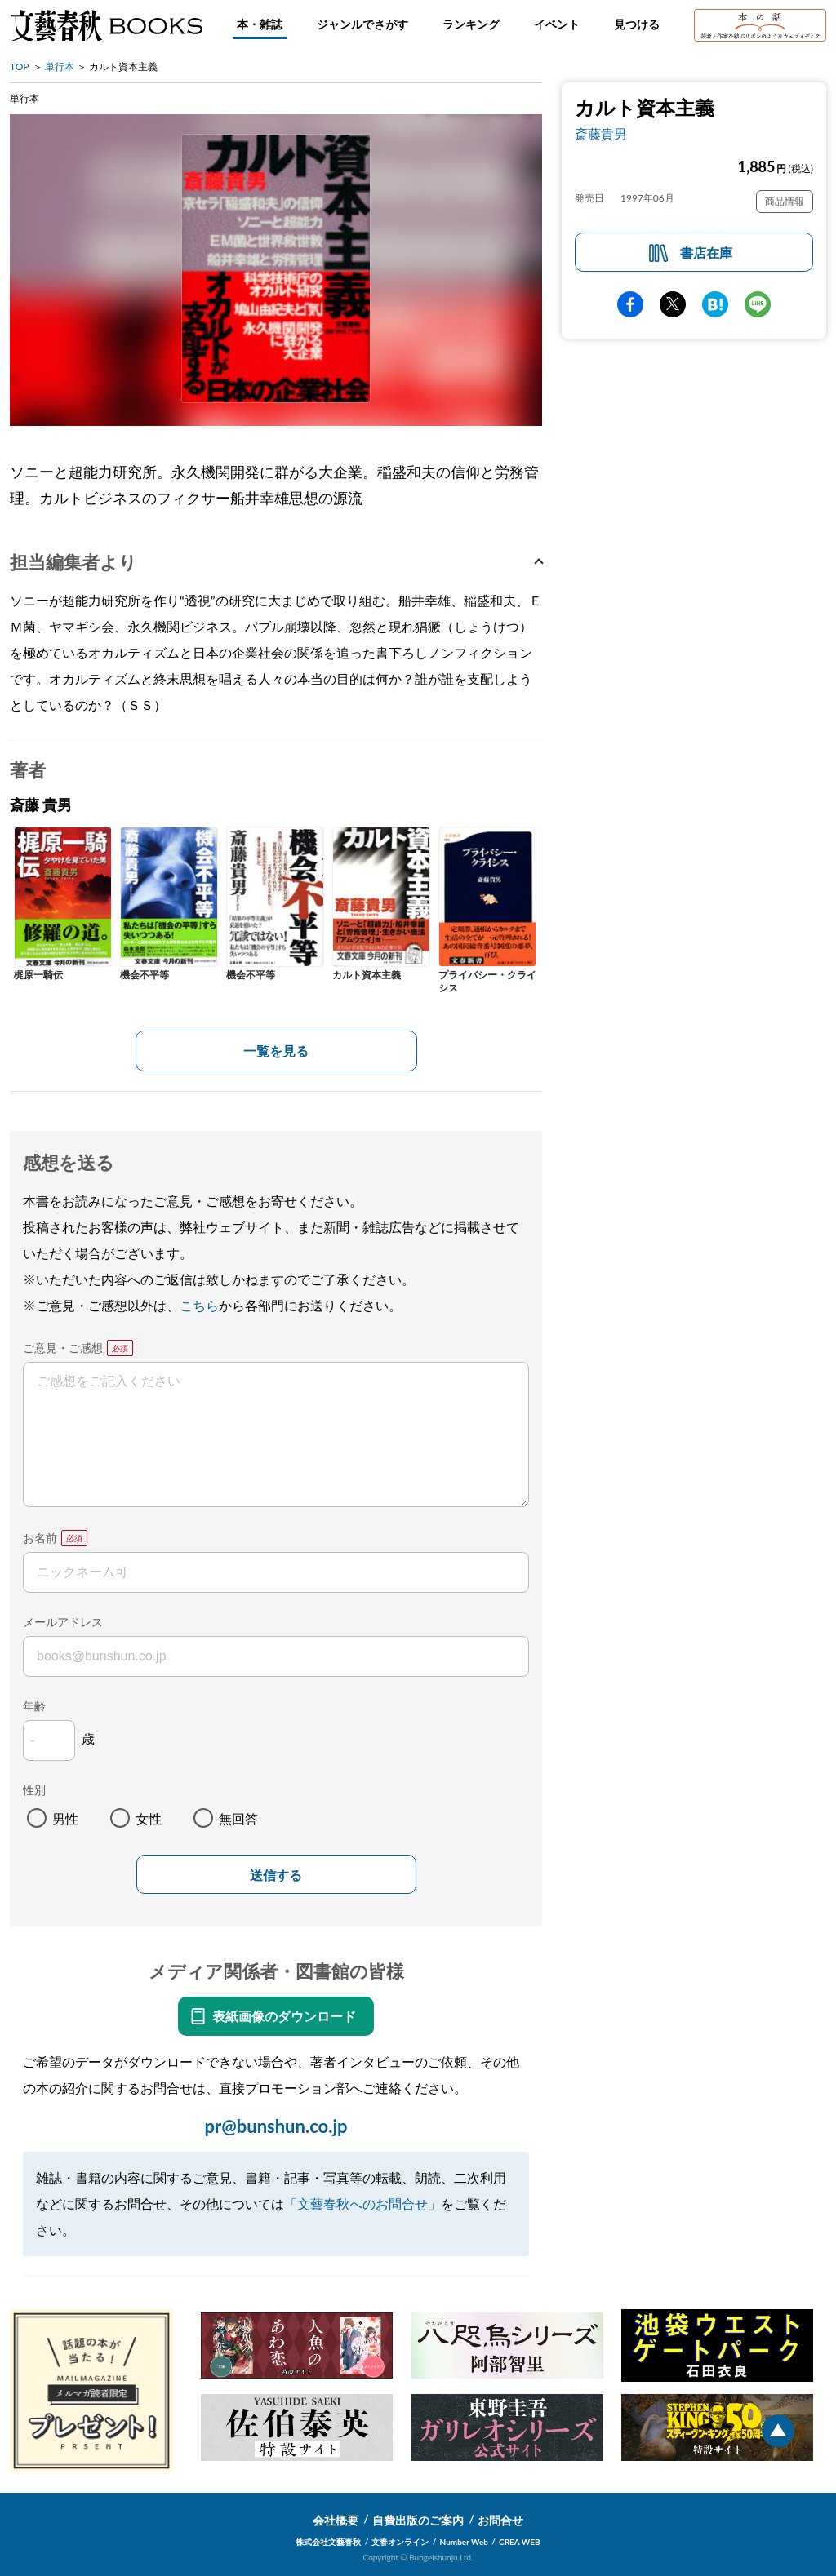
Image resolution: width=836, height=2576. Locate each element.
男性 (65, 1818)
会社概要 (335, 2520)
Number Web (464, 2542)
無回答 (238, 1818)
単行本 (59, 66)
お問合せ (500, 2520)
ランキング (471, 24)
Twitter (673, 304)
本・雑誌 (259, 24)
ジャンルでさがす (362, 24)
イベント (557, 24)
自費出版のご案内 (418, 2520)
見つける (637, 24)
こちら (199, 1305)
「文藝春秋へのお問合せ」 (362, 2203)
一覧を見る (276, 1050)
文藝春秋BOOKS (106, 25)
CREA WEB (519, 2542)
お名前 (40, 1538)
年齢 (34, 1706)
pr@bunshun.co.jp (275, 2126)
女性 (149, 1818)
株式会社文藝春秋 (328, 2542)
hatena (715, 304)
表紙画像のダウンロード (284, 2016)
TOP (19, 66)
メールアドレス (63, 1622)
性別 (34, 1790)
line (758, 304)
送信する (276, 1875)
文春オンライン (400, 2542)
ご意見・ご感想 (63, 1348)
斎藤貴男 (601, 133)
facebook (630, 304)
